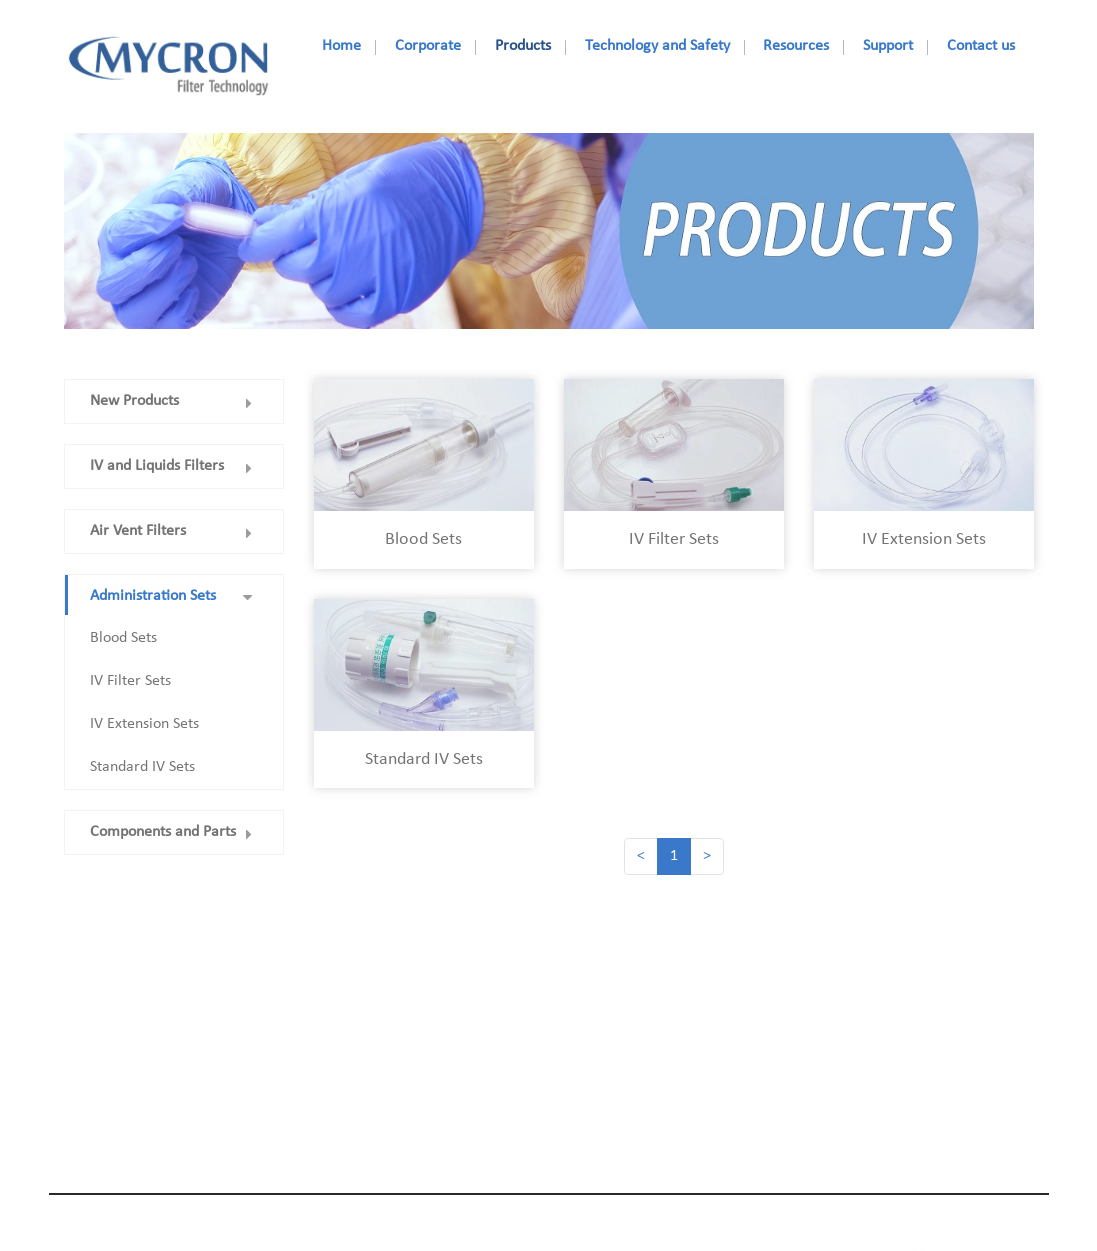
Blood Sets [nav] (123, 638)
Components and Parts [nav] (163, 832)
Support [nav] (888, 46)
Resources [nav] (796, 46)
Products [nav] (523, 46)
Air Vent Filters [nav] (138, 531)
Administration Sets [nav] (153, 596)
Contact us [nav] (981, 46)
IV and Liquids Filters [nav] (157, 466)
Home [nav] (341, 46)
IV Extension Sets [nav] (144, 724)
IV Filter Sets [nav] (130, 681)
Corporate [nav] (428, 46)
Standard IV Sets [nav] (142, 767)
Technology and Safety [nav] (657, 46)
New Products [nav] (134, 401)
